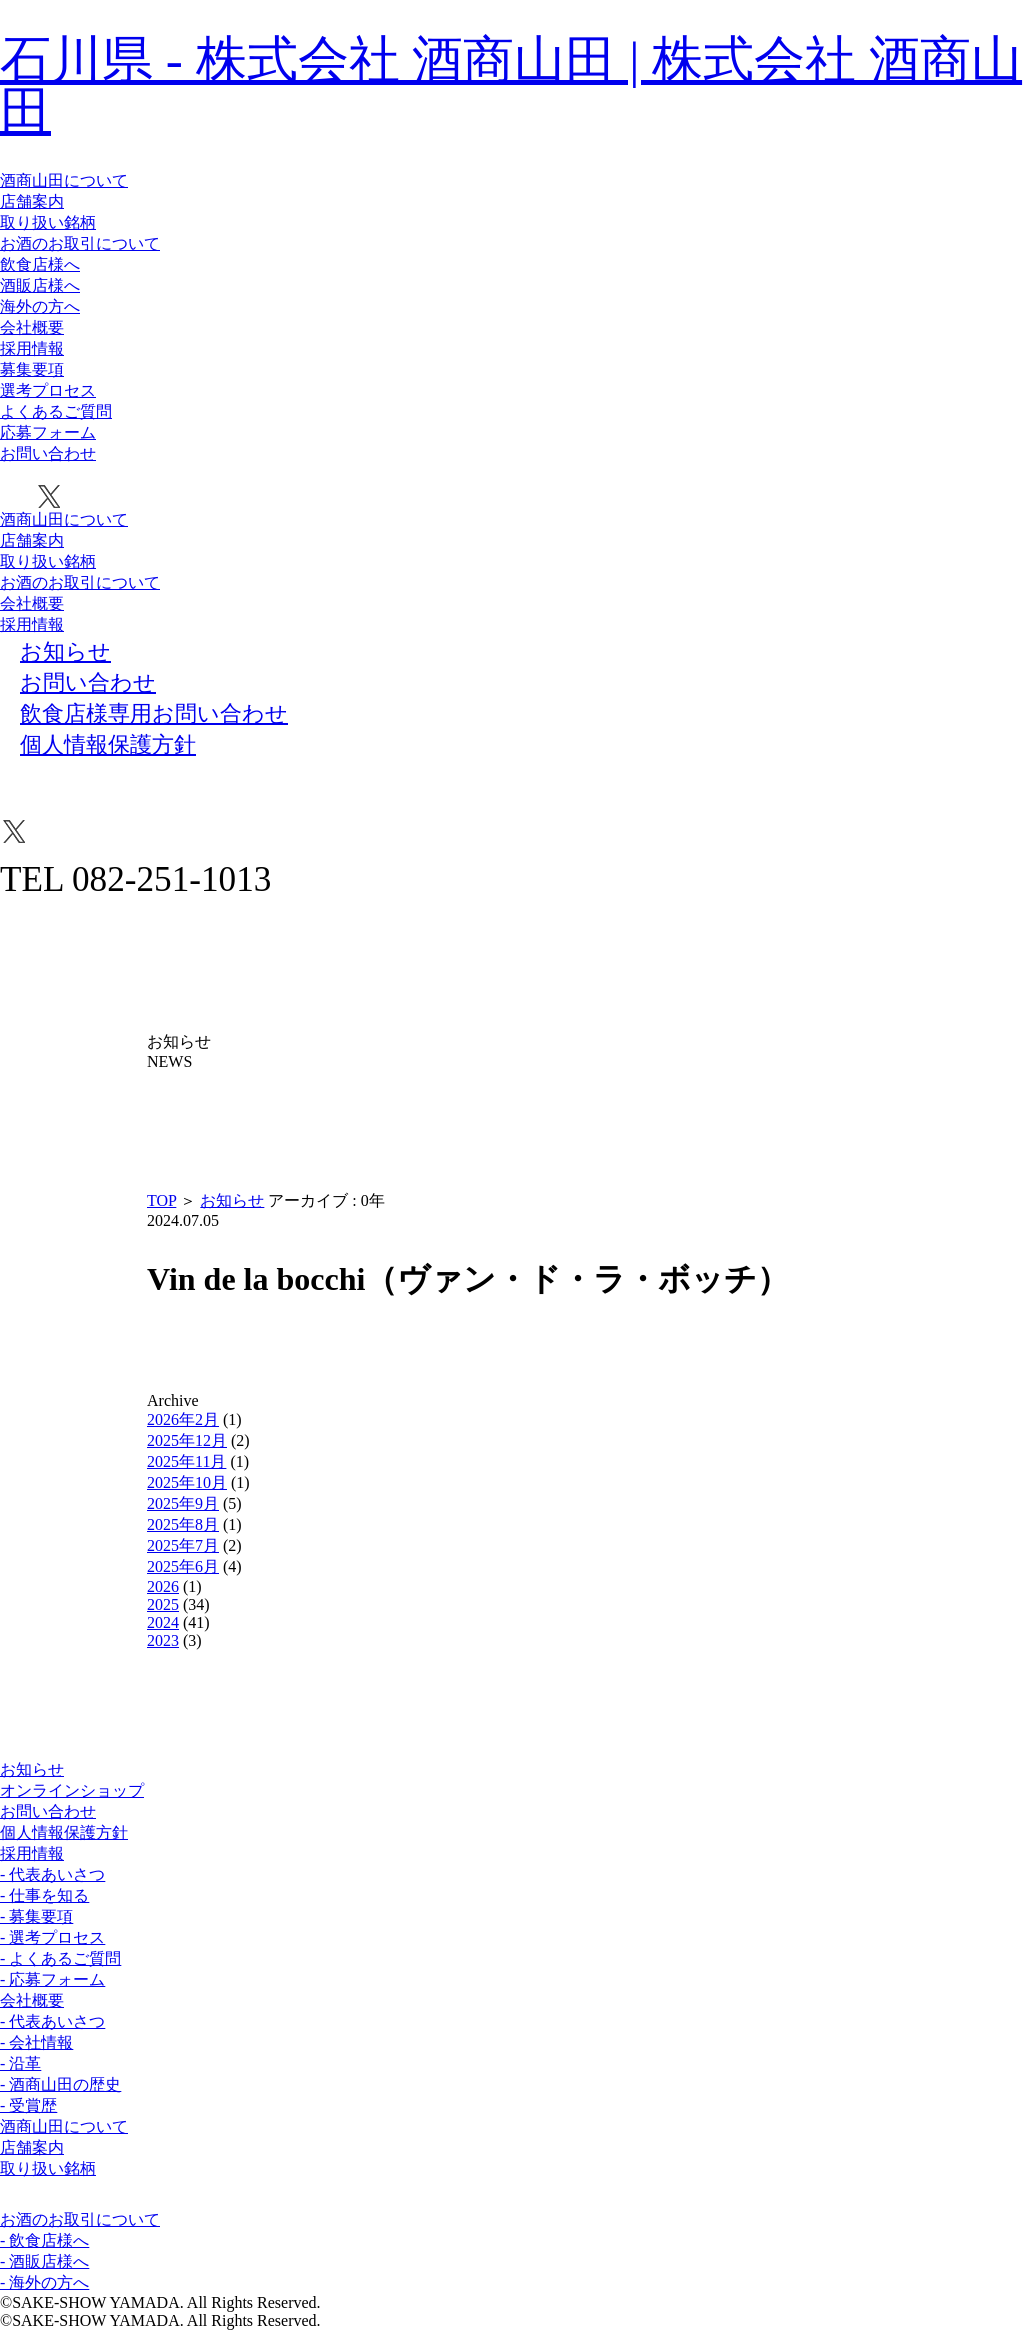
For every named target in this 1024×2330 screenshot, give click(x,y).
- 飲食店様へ (44, 2240)
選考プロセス (48, 390)
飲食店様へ (40, 264)
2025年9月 (183, 1503)
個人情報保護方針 (64, 1832)
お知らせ (232, 1200)
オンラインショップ (72, 1790)
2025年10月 (187, 1482)
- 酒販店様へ (44, 2261)
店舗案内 (32, 201)
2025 (163, 1604)
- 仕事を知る (44, 1895)
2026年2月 (183, 1419)
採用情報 (32, 348)
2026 (163, 1586)
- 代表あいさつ (52, 1874)
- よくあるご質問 (60, 1958)
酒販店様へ (40, 285)
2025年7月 (183, 1545)
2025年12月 (187, 1440)
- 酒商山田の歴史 (60, 2084)
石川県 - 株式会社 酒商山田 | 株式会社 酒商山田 (511, 85)
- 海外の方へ (44, 2282)
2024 (163, 1622)
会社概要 (32, 327)
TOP (161, 1200)
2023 (163, 1640)
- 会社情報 (36, 2042)
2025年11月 (186, 1461)
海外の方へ (40, 306)
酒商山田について (64, 180)
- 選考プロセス (52, 1937)
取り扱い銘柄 (48, 222)
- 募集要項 (36, 1916)
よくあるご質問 (56, 411)
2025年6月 (183, 1566)
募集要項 (32, 369)
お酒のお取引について (80, 243)
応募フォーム (48, 432)
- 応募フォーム (52, 1979)
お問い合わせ (48, 453)
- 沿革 (20, 2063)
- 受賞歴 (28, 2105)
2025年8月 (183, 1524)
